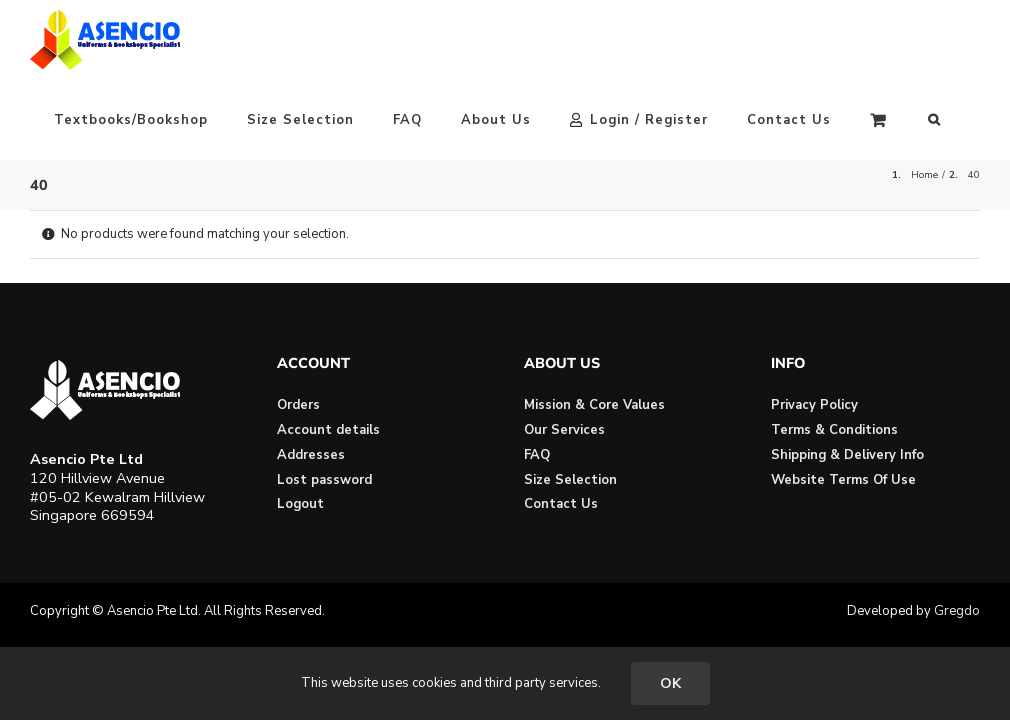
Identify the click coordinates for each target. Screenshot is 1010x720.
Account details (328, 430)
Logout (300, 504)
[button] (934, 120)
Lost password (324, 480)
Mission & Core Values (594, 405)
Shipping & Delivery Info (847, 455)
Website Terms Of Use (843, 480)
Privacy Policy (814, 405)
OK (670, 683)
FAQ (537, 455)
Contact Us (561, 504)
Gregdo (957, 611)
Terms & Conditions (834, 430)
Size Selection (570, 480)
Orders (298, 405)
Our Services (564, 430)
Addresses (311, 455)
